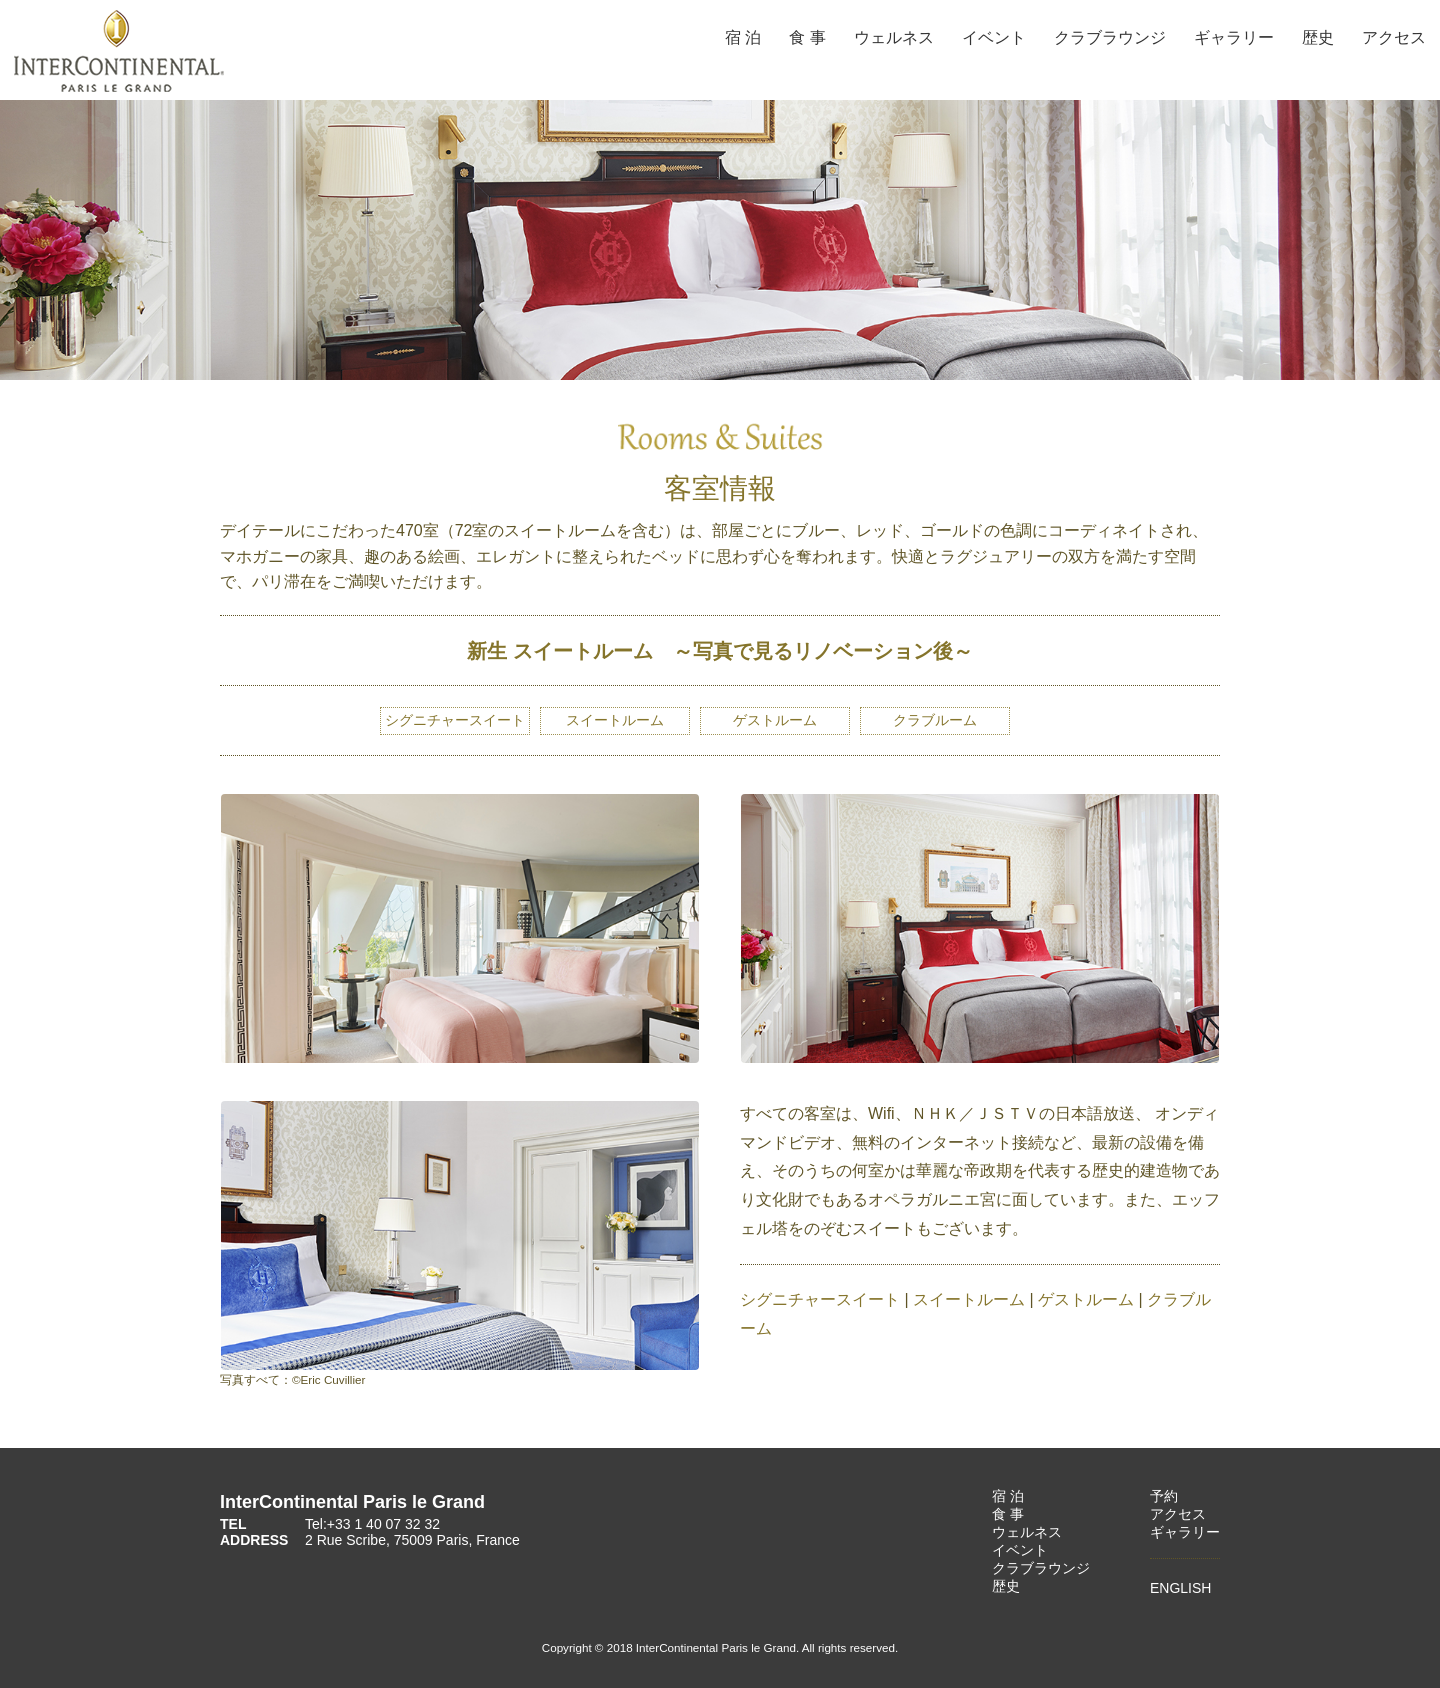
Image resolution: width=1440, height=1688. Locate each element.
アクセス (1394, 37)
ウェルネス (894, 37)
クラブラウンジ (1110, 37)
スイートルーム (615, 720)
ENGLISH (1180, 1588)
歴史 (1318, 37)
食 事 (807, 37)
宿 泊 (743, 37)
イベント (994, 37)
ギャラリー (1234, 37)
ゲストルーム (1086, 1299)
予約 (1164, 1496)
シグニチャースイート (455, 720)
